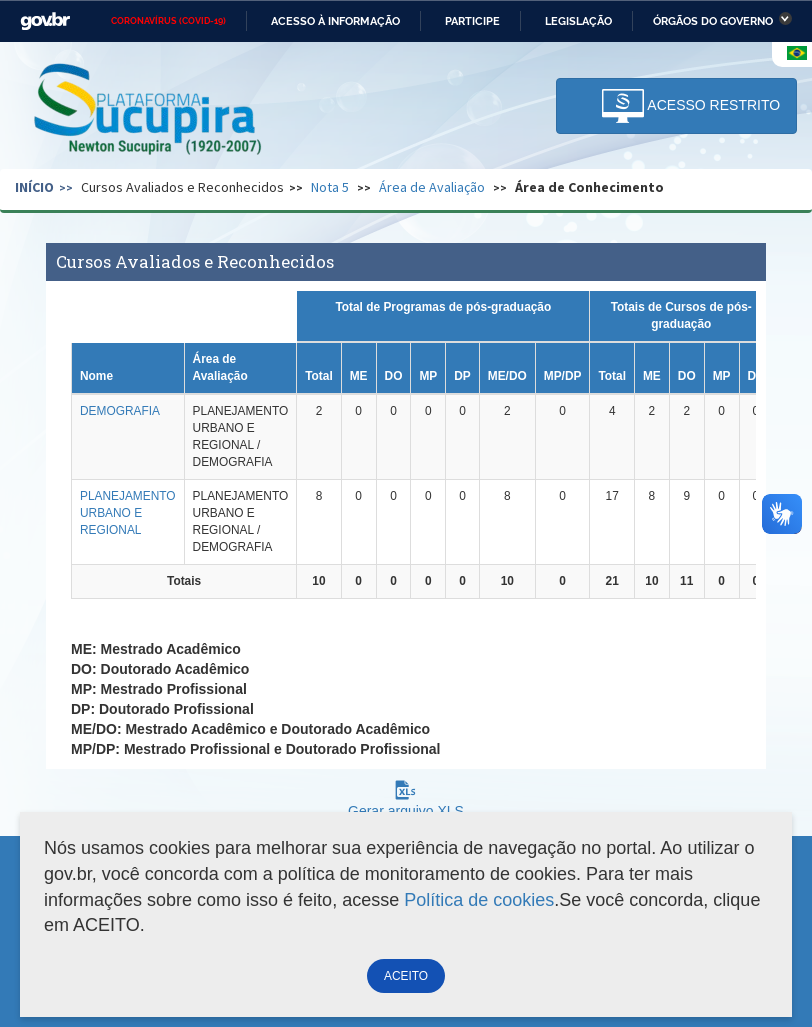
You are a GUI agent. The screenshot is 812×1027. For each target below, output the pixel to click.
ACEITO (406, 976)
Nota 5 (330, 187)
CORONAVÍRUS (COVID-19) (168, 21)
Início (34, 187)
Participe (472, 21)
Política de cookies (479, 900)
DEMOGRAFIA (120, 411)
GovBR (45, 21)
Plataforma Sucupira (149, 111)
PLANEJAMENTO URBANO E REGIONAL (128, 513)
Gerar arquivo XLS (406, 803)
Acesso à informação (335, 21)
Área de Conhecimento (589, 187)
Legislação (578, 21)
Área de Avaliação (432, 187)
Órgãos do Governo (713, 21)
